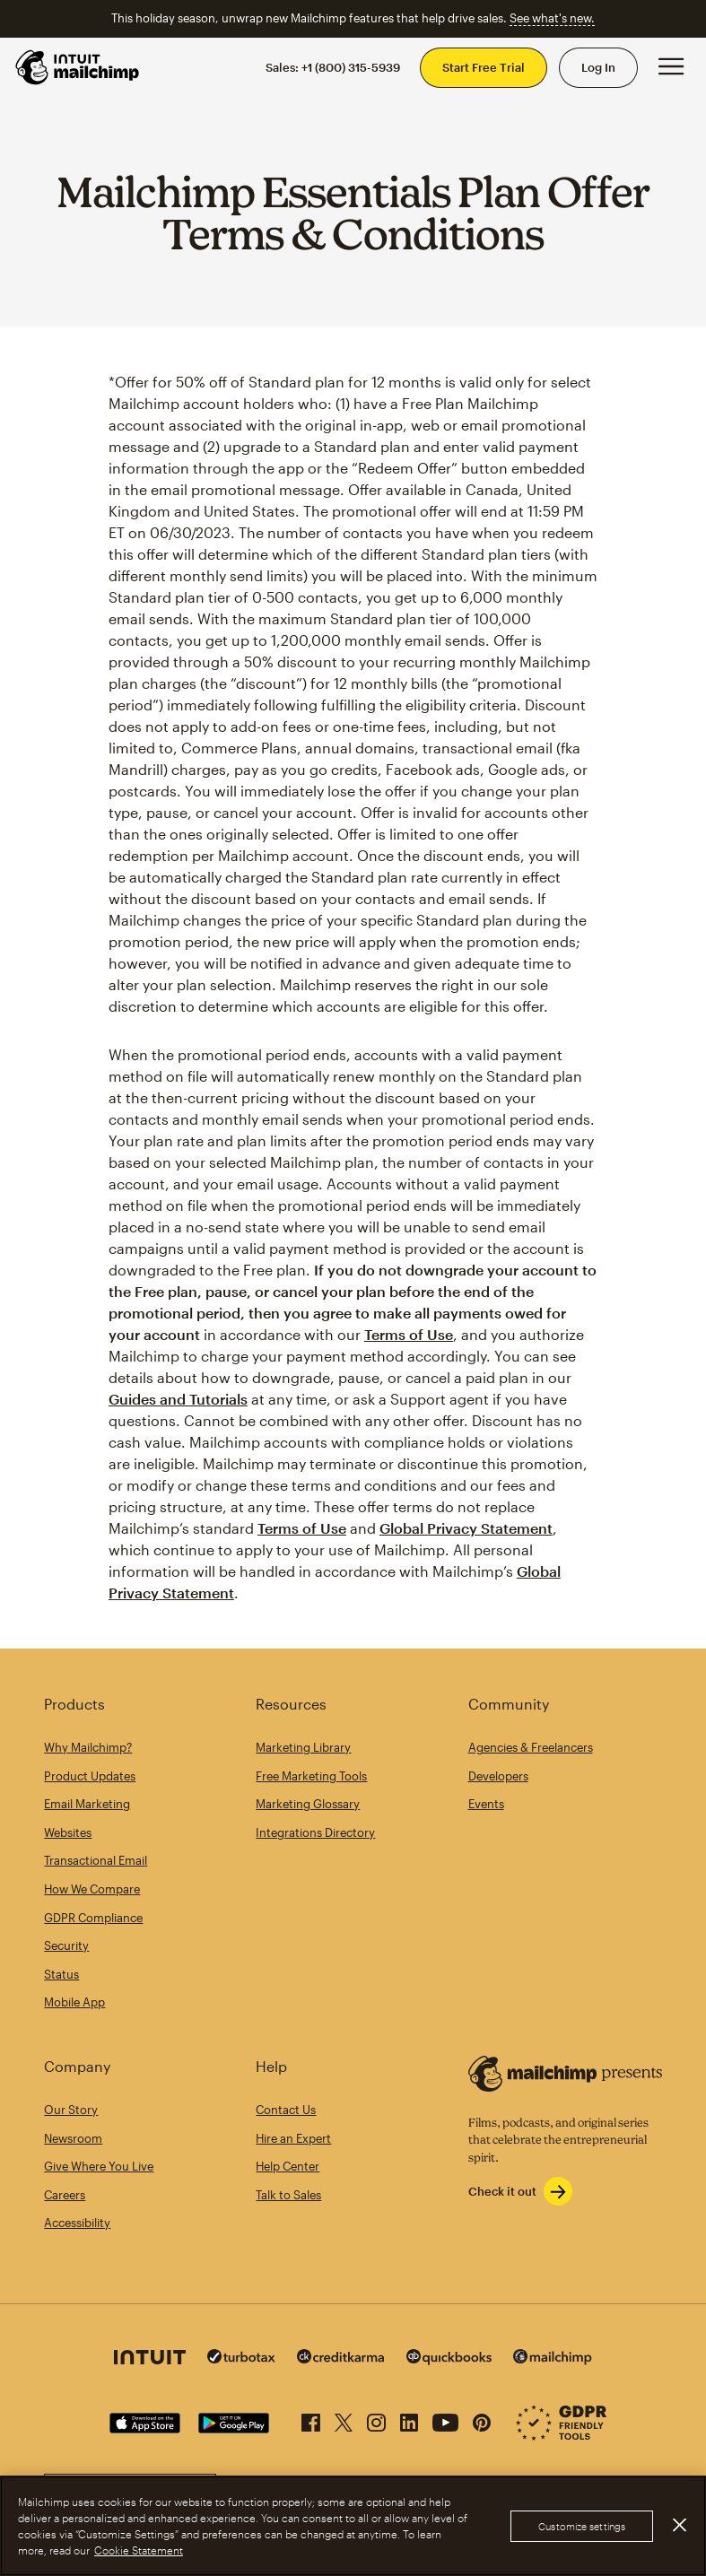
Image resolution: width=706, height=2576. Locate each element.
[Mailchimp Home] (78, 67)
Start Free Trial (483, 67)
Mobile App (74, 2002)
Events (486, 1804)
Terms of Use (408, 1334)
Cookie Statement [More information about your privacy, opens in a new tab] (138, 2550)
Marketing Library (303, 1747)
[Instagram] (376, 2419)
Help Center (287, 2166)
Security (66, 1945)
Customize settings (581, 2526)
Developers (498, 1776)
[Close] (679, 2525)
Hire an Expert (293, 2138)
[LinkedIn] (409, 2419)
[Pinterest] (482, 2419)
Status (61, 1974)
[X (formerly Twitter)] (343, 2419)
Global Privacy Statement (466, 1527)
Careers (64, 2195)
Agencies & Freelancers (530, 1747)
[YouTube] (445, 2419)
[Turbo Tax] (241, 2358)
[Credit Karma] (341, 2358)
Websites (68, 1832)
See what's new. (552, 18)
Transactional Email (95, 1860)
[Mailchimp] (552, 2359)
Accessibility (77, 2222)
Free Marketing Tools (311, 1776)
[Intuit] (150, 2359)
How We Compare (92, 1889)
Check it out (502, 2191)
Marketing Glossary (308, 1804)
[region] (353, 2526)
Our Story (71, 2109)
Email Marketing (87, 1804)
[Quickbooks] (449, 2359)
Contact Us (286, 2109)
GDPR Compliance (93, 1917)
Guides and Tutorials (178, 1398)
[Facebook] (310, 2419)
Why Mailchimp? (88, 1747)
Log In (598, 67)
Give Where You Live (98, 2166)
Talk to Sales (288, 2195)
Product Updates (89, 1776)
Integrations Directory (315, 1832)
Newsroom (73, 2138)
